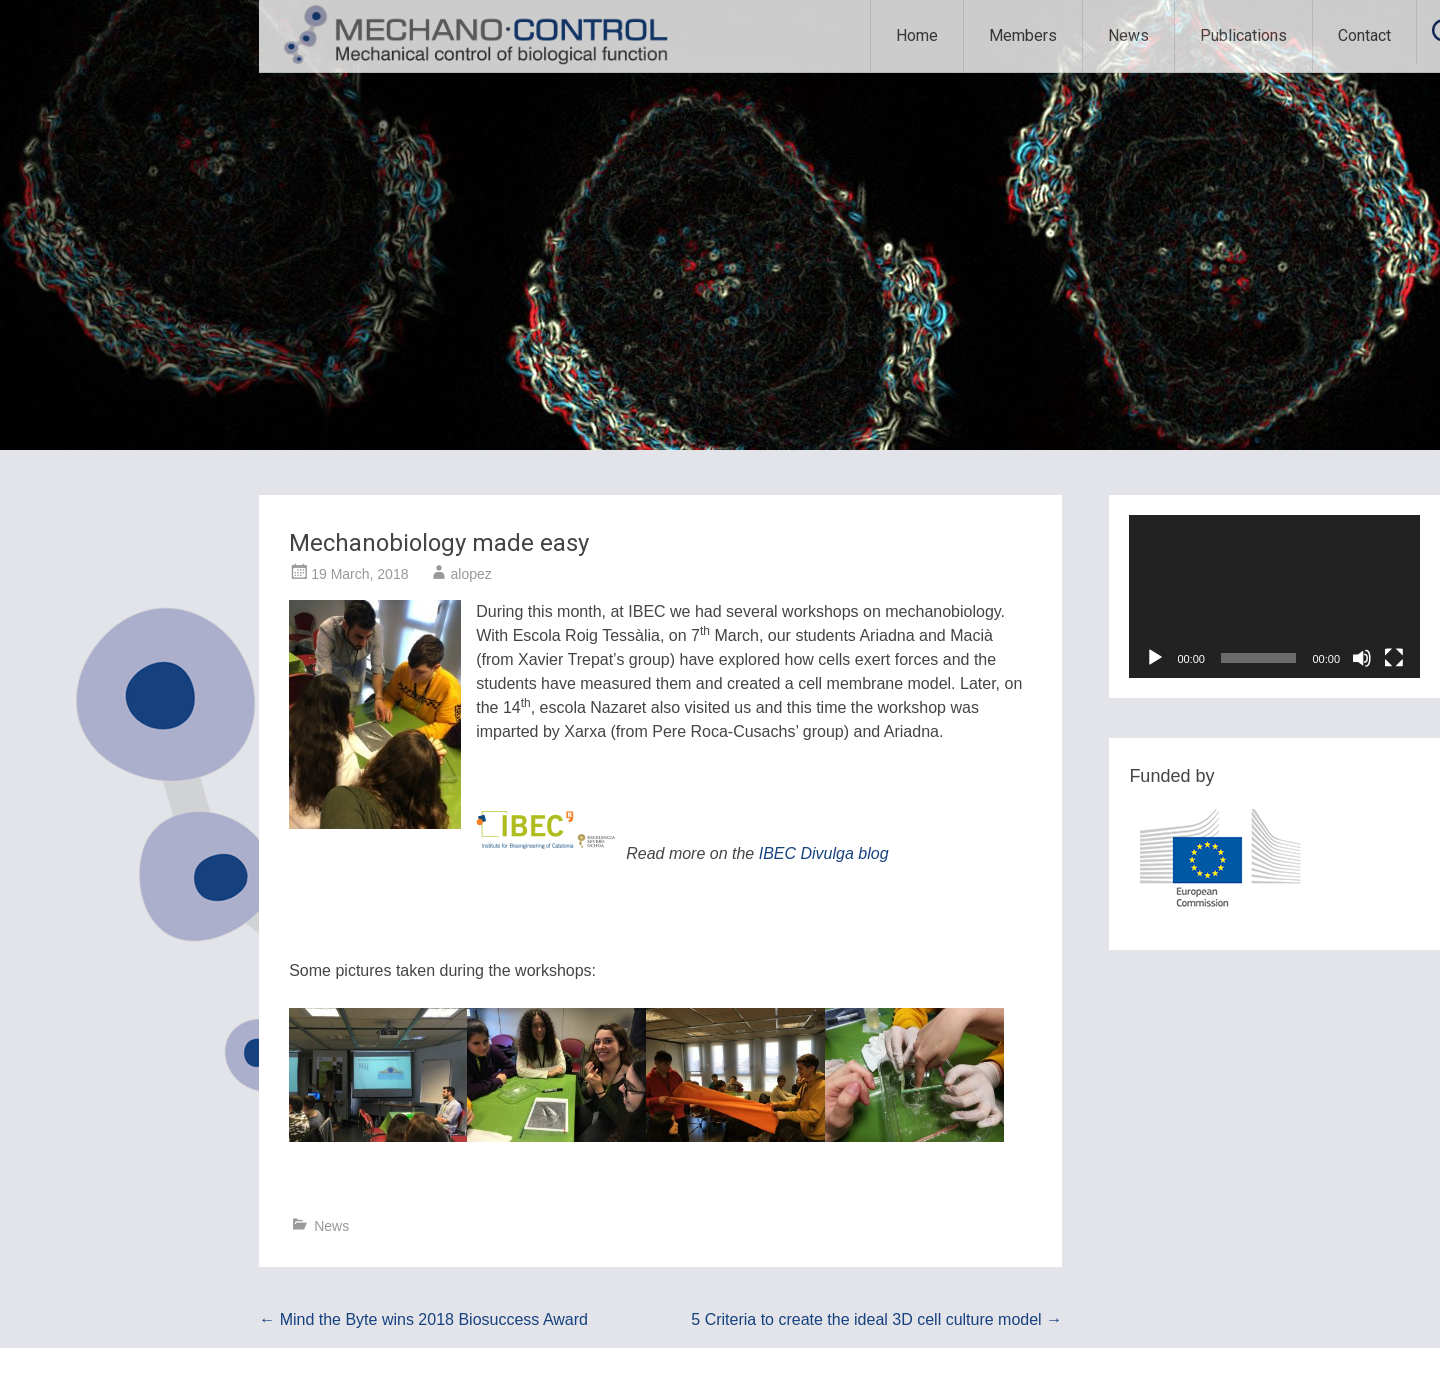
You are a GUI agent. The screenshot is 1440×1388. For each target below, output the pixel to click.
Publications (1243, 35)
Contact (1364, 35)
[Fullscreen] (1394, 658)
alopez (470, 574)
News (1128, 35)
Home (917, 35)
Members (1023, 35)
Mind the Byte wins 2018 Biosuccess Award (423, 1319)
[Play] (1155, 658)
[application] (1274, 596)
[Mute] (1362, 658)
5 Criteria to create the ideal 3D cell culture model (876, 1319)
